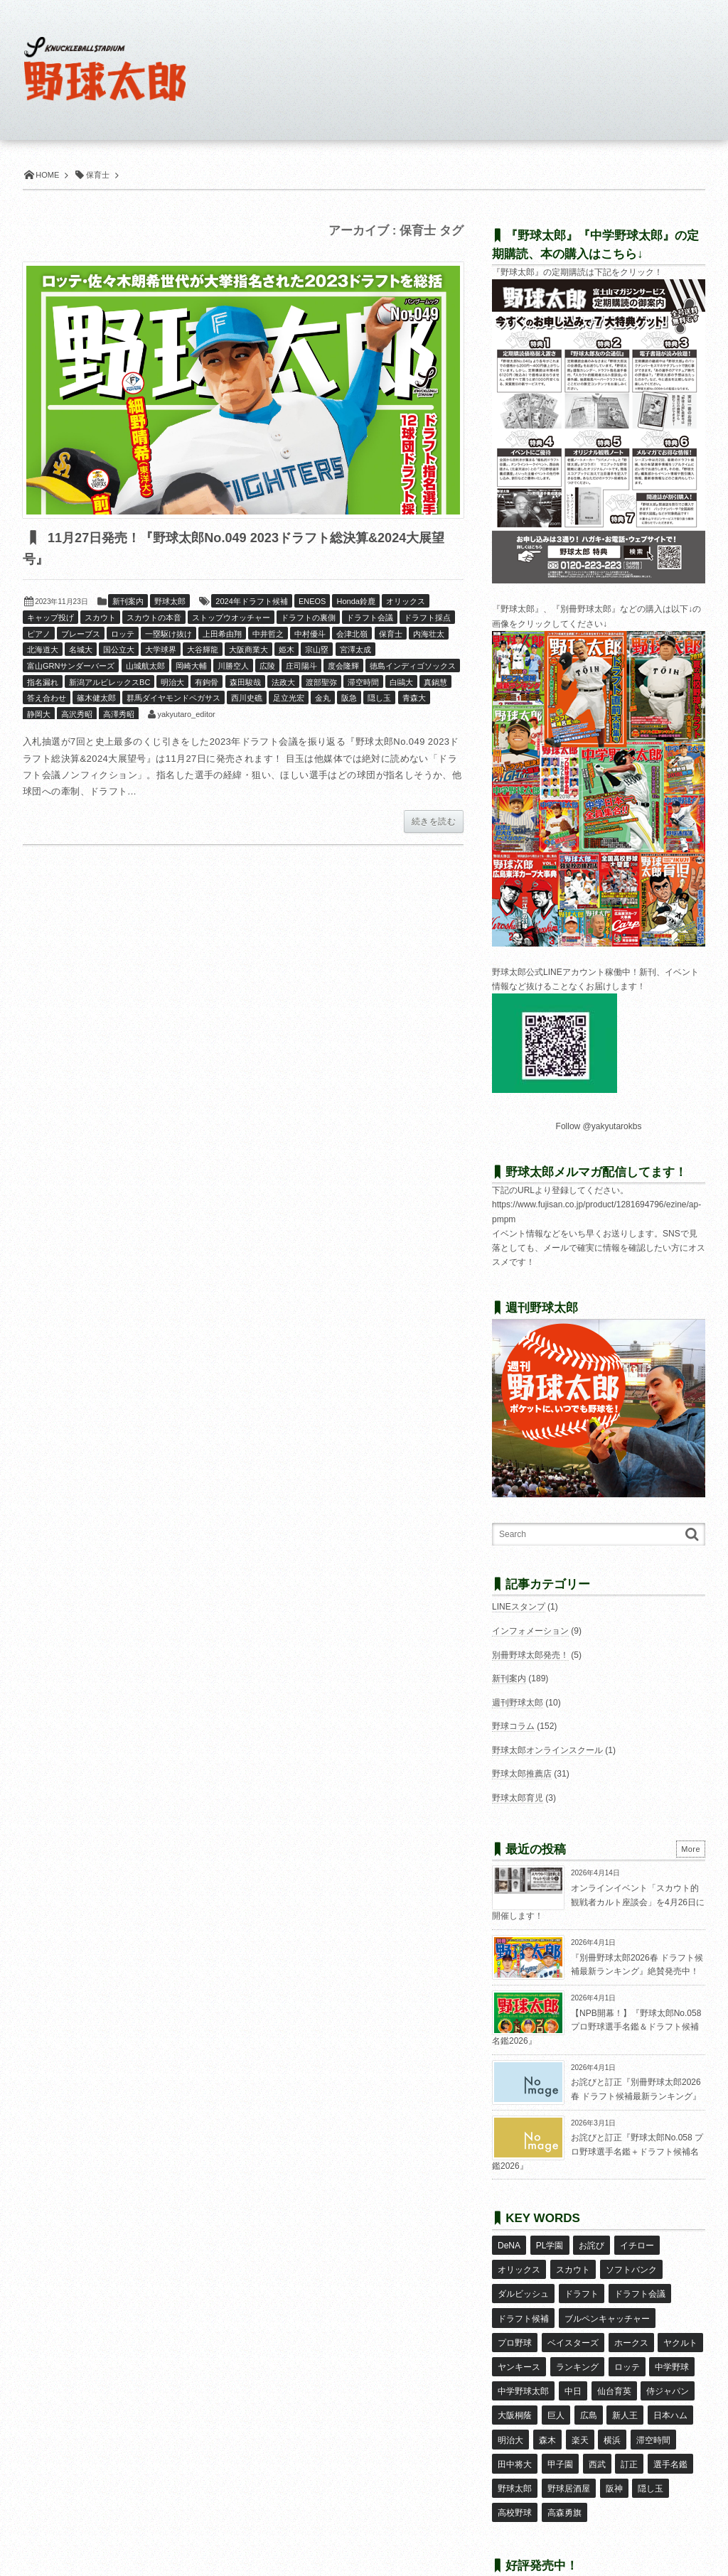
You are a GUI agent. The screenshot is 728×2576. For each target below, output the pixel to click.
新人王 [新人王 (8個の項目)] (624, 2388)
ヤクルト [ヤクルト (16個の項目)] (680, 2327)
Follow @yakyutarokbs (599, 1126)
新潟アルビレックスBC (109, 683)
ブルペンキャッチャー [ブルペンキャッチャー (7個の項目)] (606, 2306)
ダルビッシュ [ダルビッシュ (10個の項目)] (523, 2285)
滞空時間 (363, 683)
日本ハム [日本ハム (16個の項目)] (669, 2388)
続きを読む (434, 822)
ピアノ (38, 634)
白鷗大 (401, 683)
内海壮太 (428, 634)
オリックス (405, 602)
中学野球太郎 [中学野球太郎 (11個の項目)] (523, 2368)
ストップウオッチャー (231, 618)
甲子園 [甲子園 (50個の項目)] (559, 2430)
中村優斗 (310, 634)
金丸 (323, 698)
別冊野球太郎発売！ (530, 1655)
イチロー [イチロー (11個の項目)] (636, 2244)
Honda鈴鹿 (355, 602)
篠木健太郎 (96, 698)
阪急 (349, 698)
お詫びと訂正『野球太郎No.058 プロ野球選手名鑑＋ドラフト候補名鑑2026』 (597, 2151)
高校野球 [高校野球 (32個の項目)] (515, 2472)
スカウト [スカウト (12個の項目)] (572, 2265)
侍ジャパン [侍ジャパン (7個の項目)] (667, 2368)
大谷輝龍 (202, 650)
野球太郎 (170, 602)
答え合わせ (46, 698)
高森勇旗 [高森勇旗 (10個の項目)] (564, 2472)
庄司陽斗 (301, 666)
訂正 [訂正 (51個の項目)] (628, 2430)
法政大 (283, 683)
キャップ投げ (50, 618)
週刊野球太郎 (517, 1703)
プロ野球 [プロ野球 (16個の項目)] (515, 2327)
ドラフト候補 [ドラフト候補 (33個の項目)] (523, 2306)
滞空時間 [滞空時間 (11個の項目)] (652, 2409)
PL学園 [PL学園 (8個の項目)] (549, 2244)
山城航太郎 (145, 666)
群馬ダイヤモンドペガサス (173, 698)
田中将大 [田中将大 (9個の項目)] (515, 2430)
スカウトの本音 (154, 618)
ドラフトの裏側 (308, 618)
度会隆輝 (343, 666)
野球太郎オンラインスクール (547, 1750)
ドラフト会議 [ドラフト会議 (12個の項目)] (639, 2285)
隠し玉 (379, 698)
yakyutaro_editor (186, 715)
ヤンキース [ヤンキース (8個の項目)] (519, 2347)
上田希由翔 (222, 634)
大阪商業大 (248, 650)
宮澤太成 (355, 650)
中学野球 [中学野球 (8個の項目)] (671, 2347)
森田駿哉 (245, 683)
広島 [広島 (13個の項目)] (587, 2388)
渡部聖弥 (321, 683)
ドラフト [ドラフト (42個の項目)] (581, 2285)
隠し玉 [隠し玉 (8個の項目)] (650, 2451)
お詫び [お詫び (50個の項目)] (591, 2244)
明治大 (172, 683)
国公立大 (118, 650)
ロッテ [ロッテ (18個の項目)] (626, 2347)
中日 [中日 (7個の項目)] (572, 2368)
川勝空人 (233, 666)
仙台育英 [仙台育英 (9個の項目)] (613, 2368)
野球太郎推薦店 (522, 1774)
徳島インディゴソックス (413, 666)
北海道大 (42, 650)
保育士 (390, 634)
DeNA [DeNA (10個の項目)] (509, 2244)
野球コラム (513, 1726)
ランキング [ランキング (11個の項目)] (576, 2347)
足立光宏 (288, 698)
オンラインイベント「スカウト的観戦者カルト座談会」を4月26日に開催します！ (598, 1902)
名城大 (80, 650)
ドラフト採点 (427, 618)
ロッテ (122, 634)
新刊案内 (128, 602)
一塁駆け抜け (168, 634)
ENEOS (312, 602)
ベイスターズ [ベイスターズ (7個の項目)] (572, 2327)
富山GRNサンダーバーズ (70, 666)
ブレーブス (80, 634)
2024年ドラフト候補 (251, 602)
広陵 (267, 666)
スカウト (100, 618)
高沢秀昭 (76, 715)
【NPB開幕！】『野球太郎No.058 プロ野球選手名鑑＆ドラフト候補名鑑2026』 (596, 2027)
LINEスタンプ (518, 1607)
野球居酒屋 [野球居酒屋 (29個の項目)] (568, 2451)
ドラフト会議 (369, 618)
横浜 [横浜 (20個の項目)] (611, 2409)
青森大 (414, 698)
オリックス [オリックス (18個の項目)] (519, 2265)
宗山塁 (316, 650)
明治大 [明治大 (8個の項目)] (510, 2409)
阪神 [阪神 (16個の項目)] (613, 2451)
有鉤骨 (206, 683)
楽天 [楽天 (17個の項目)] (579, 2409)
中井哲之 (268, 634)
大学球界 (160, 650)
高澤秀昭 (118, 715)
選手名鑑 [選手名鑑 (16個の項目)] (669, 2430)
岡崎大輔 (191, 666)
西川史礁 (246, 698)
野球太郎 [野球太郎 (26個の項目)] (515, 2451)
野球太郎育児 (517, 1798)
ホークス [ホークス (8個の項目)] (631, 2327)
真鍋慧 (435, 683)
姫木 (286, 650)
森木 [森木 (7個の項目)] (546, 2409)
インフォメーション (530, 1631)
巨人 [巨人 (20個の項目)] (555, 2388)
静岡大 (38, 715)
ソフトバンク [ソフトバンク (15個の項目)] (630, 2265)
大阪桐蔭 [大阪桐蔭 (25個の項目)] (515, 2388)
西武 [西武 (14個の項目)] (596, 2430)
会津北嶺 (352, 634)
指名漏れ (42, 683)
